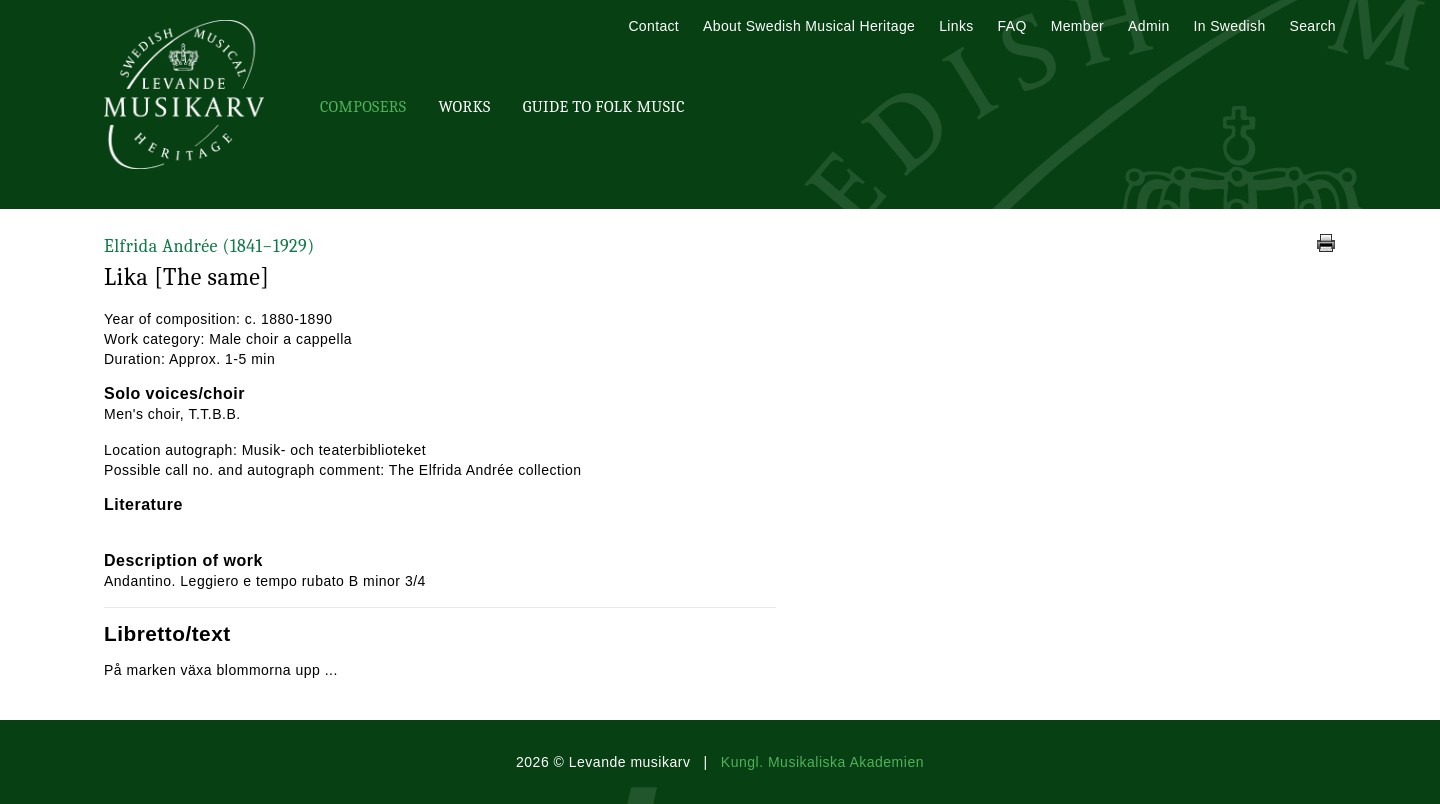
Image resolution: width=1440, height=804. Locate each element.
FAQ (1012, 26)
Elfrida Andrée (209, 246)
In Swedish (1230, 26)
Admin (1148, 26)
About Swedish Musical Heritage (809, 26)
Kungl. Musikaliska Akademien (822, 762)
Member (1077, 26)
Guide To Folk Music (604, 107)
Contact (653, 26)
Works (464, 107)
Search (1313, 26)
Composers (363, 107)
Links (956, 26)
